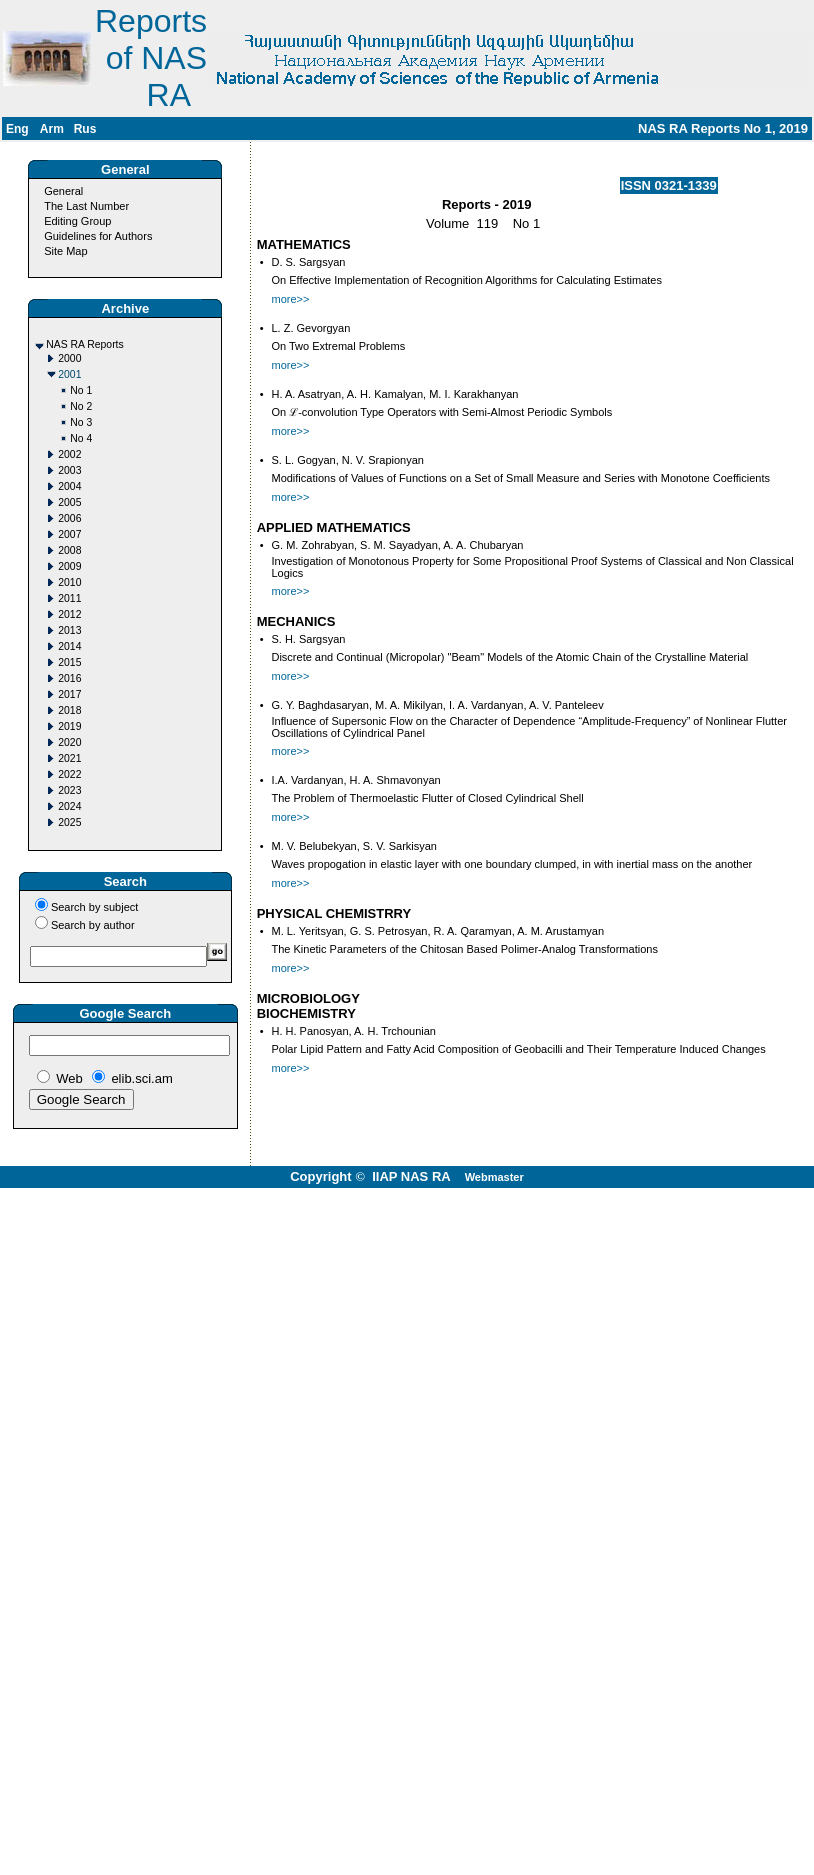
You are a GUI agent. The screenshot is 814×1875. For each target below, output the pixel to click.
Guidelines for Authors (98, 236)
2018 (69, 710)
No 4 (81, 438)
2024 (69, 806)
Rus (85, 129)
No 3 (81, 422)
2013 (69, 630)
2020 (69, 742)
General (63, 191)
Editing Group (77, 221)
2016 (69, 678)
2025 (69, 822)
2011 (69, 598)
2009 (69, 566)
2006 (69, 518)
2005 (69, 502)
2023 (69, 790)
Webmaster (494, 1177)
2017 (69, 694)
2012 (69, 614)
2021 (69, 758)
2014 (69, 646)
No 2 (81, 406)
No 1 (81, 390)
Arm (52, 129)
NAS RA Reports (84, 344)
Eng (17, 129)
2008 (69, 550)
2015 (69, 662)
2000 (69, 358)
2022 (69, 774)
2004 (69, 486)
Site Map (65, 251)
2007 (69, 534)
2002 (69, 454)
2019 (69, 726)
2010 (69, 582)
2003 (69, 470)
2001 (69, 374)
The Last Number (86, 206)
